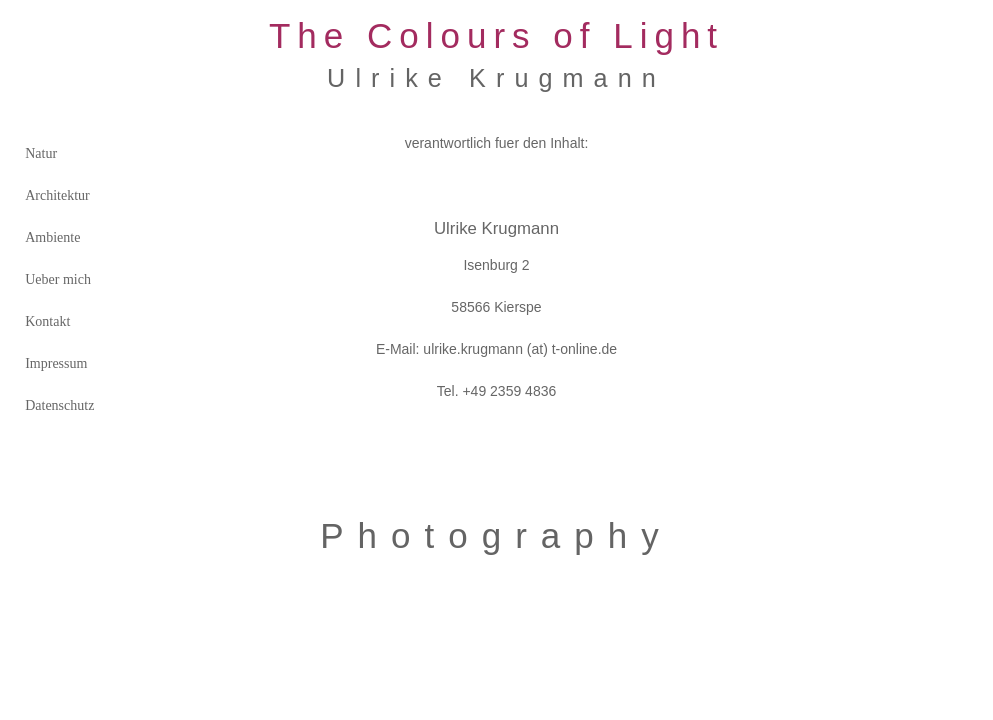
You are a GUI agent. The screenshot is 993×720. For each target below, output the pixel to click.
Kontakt (47, 321)
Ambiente (52, 237)
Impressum (56, 363)
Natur (41, 153)
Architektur (57, 195)
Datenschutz (59, 405)
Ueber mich (58, 279)
